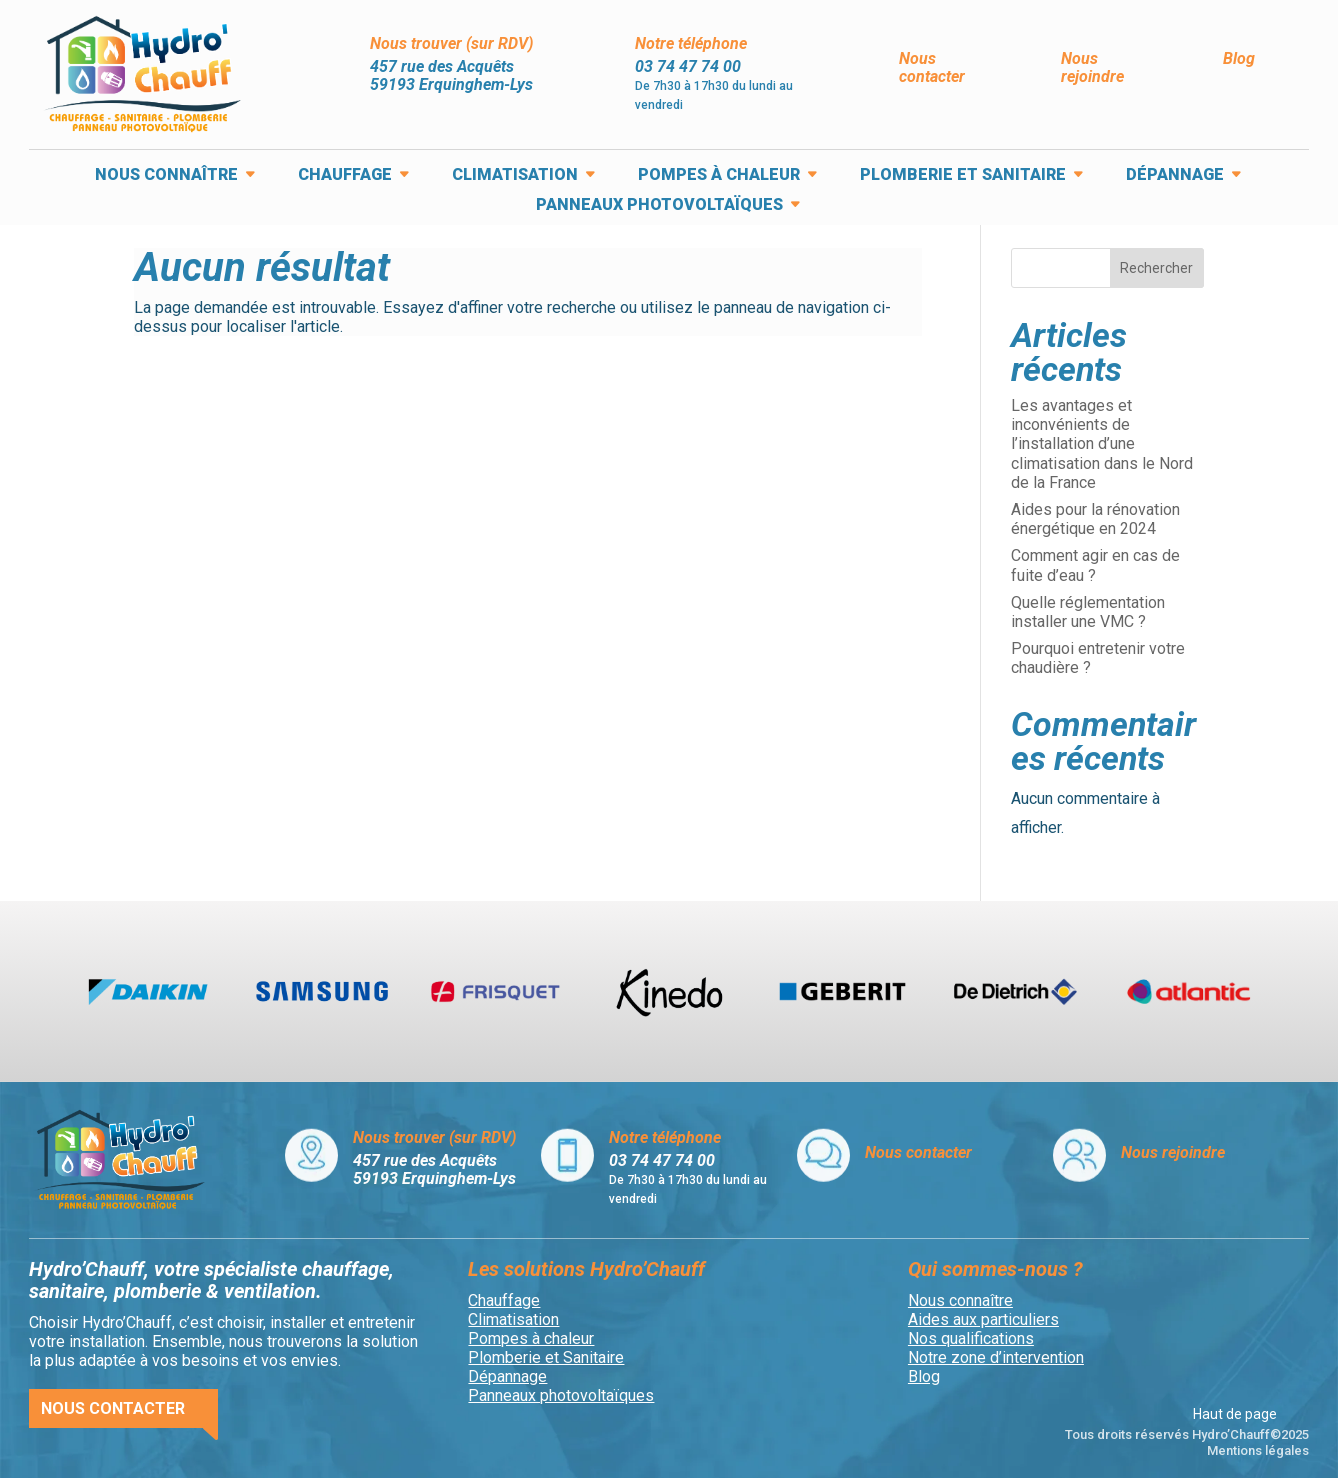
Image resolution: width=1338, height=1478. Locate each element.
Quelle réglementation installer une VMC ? (1088, 612)
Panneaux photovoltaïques (659, 206)
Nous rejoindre (1092, 67)
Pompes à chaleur (719, 176)
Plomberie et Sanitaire (963, 176)
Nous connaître (166, 176)
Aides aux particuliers (983, 1319)
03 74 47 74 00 (688, 66)
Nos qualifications (971, 1338)
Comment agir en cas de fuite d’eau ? (1095, 565)
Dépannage (1175, 176)
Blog (1239, 58)
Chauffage (345, 176)
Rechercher (1156, 268)
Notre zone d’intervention (996, 1357)
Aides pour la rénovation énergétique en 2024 (1095, 519)
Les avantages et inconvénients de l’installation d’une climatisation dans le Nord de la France (1102, 444)
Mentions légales (1258, 1450)
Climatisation (515, 176)
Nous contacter (932, 67)
